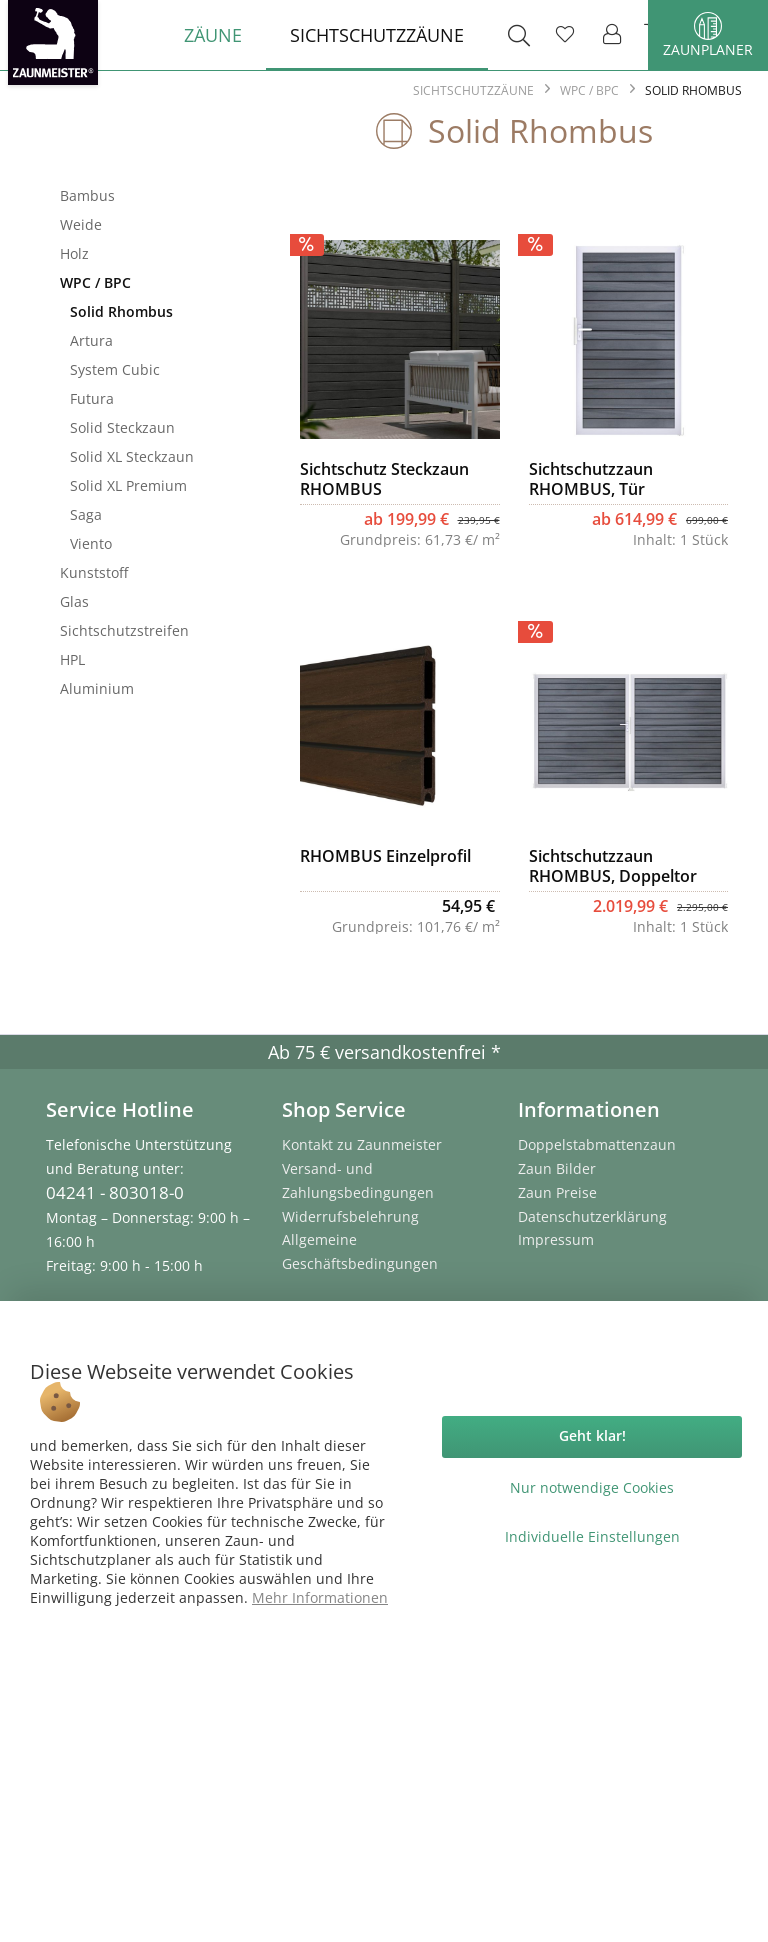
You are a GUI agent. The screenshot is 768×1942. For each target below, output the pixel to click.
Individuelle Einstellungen (592, 1536)
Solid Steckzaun (122, 427)
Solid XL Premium (128, 485)
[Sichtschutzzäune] (377, 35)
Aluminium (97, 688)
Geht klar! (592, 1435)
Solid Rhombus (121, 311)
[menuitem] (213, 35)
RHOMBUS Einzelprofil (385, 856)
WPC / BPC (95, 282)
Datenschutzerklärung (592, 1216)
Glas (74, 601)
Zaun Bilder (557, 1168)
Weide (81, 224)
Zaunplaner (708, 35)
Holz (74, 253)
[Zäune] (213, 35)
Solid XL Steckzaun (132, 456)
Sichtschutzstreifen (124, 630)
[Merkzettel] (565, 35)
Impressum (556, 1239)
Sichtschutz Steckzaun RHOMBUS (384, 479)
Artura (91, 340)
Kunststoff (94, 572)
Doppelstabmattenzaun (597, 1144)
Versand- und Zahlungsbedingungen (358, 1180)
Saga (86, 514)
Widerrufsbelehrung (350, 1216)
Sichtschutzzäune (145, 163)
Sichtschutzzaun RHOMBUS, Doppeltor (613, 866)
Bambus (87, 195)
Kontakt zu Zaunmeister (362, 1144)
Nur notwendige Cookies (592, 1487)
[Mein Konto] (613, 35)
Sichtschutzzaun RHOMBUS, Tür (591, 479)
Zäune (145, 143)
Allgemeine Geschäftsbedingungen (360, 1251)
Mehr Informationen (320, 1597)
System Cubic (115, 369)
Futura (92, 398)
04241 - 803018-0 (115, 1192)
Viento (91, 543)
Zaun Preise (557, 1192)
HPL (72, 659)
